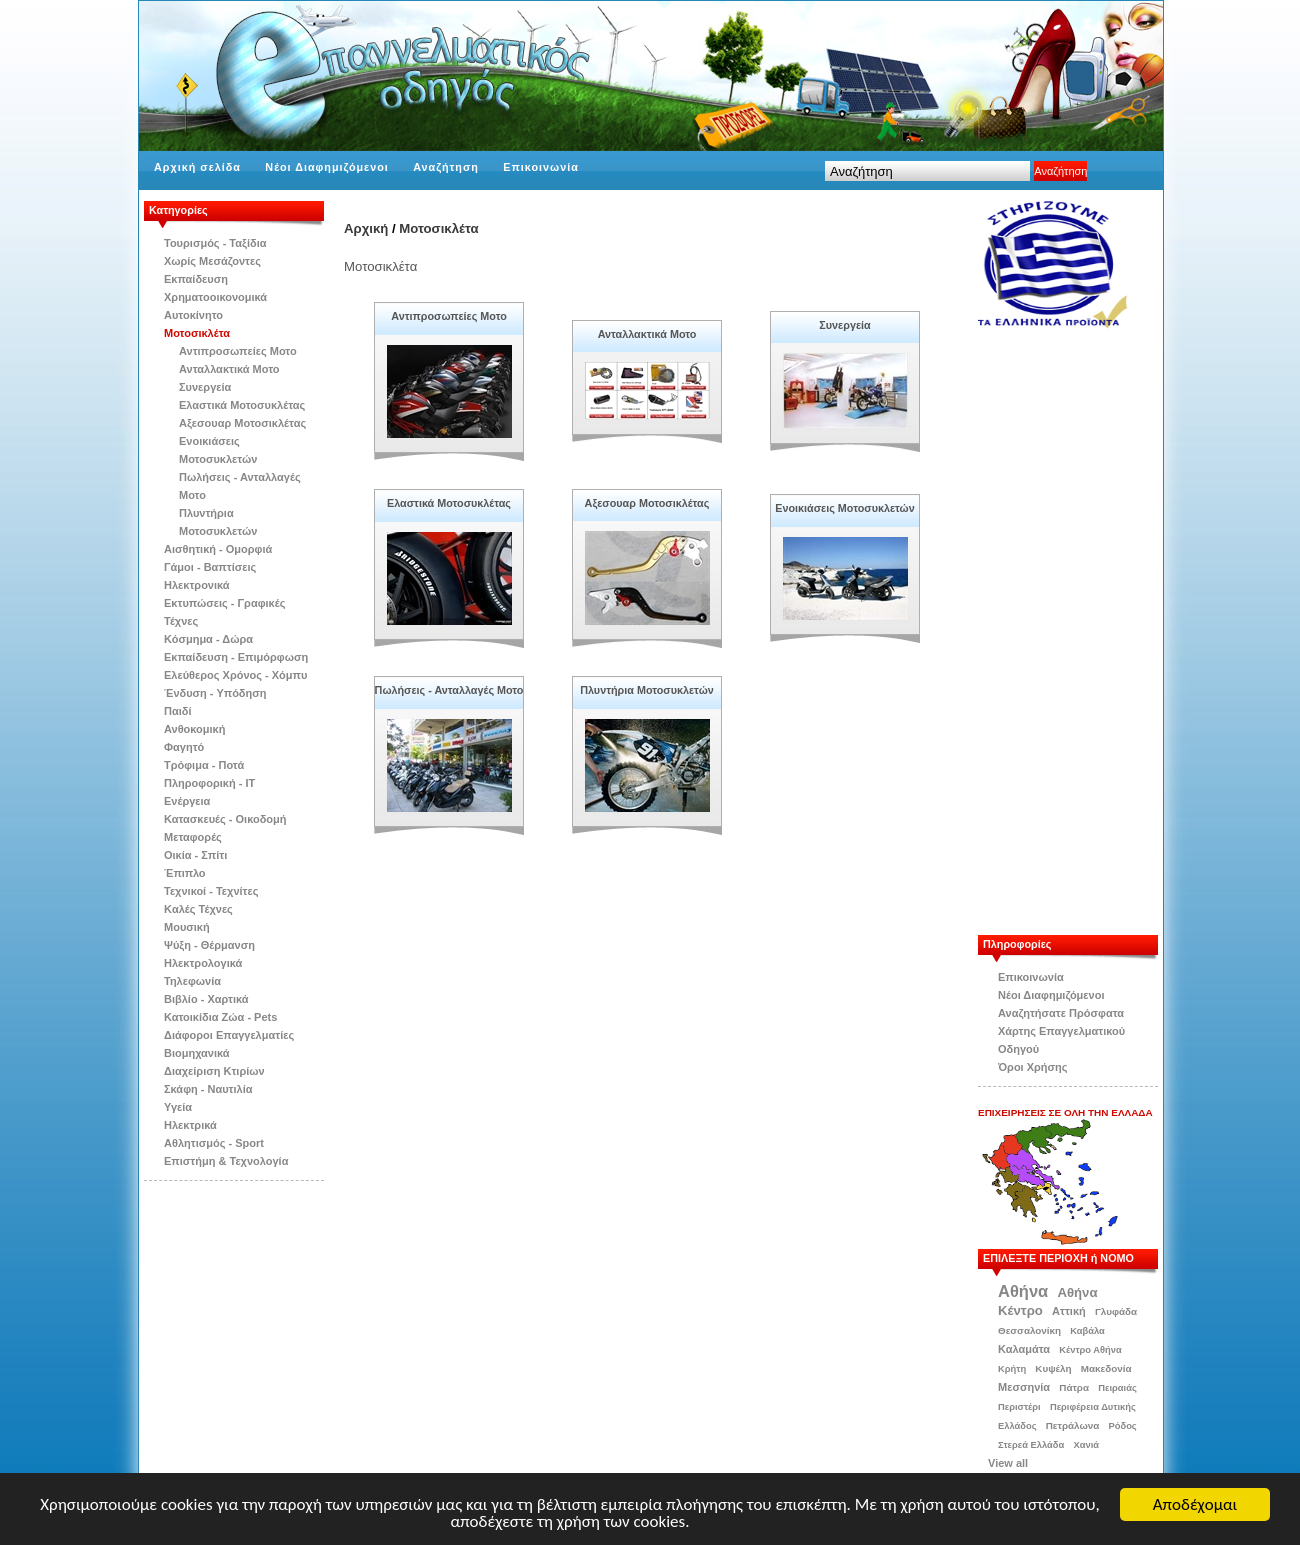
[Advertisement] (1078, 632)
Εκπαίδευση (196, 279)
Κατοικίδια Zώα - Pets (220, 1017)
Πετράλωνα (1073, 1425)
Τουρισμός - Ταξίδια (215, 243)
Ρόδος (1123, 1426)
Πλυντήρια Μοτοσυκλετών (647, 690)
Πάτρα (1074, 1387)
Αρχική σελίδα (197, 167)
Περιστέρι (1019, 1407)
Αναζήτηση (446, 167)
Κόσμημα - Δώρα (208, 639)
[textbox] (927, 171)
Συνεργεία (205, 387)
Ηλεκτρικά (190, 1125)
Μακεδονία (1106, 1368)
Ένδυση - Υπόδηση (215, 693)
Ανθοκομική (194, 729)
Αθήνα (1023, 1291)
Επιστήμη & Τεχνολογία (226, 1161)
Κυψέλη (1053, 1368)
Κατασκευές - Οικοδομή (225, 819)
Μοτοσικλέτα (197, 333)
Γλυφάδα (1116, 1311)
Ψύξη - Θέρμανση (209, 945)
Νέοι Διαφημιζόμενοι (326, 167)
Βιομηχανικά (197, 1053)
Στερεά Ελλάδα (1031, 1445)
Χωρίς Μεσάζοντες (212, 261)
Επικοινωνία (541, 167)
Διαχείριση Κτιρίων (214, 1071)
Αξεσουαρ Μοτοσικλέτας (242, 423)
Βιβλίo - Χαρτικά (206, 999)
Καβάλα (1087, 1331)
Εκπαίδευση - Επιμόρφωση (236, 657)
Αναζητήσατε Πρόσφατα (1061, 1013)
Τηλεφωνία (192, 981)
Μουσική (187, 927)
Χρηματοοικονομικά (215, 297)
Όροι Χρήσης (1033, 1067)
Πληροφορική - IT (209, 783)
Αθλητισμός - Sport (214, 1143)
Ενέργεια (187, 801)
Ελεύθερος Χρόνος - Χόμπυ (235, 675)
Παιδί (178, 711)
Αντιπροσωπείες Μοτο (238, 351)
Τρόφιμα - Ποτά (204, 765)
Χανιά (1086, 1445)
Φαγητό (184, 747)
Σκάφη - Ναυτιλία (208, 1089)
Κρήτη (1012, 1369)
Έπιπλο (185, 873)
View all (1008, 1463)
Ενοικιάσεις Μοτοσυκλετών (844, 508)
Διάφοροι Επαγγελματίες (229, 1035)
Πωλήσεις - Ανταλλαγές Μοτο (449, 690)
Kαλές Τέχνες (198, 909)
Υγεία (178, 1107)
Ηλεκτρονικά (197, 585)
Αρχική (366, 228)
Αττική (1069, 1311)
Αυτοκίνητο (193, 315)
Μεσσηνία (1024, 1387)
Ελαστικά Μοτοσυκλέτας (242, 405)
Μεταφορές (193, 837)
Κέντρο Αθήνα (1090, 1350)
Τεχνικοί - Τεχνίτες (211, 891)
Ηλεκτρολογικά (203, 963)
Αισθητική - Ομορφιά (218, 549)
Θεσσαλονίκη (1029, 1330)
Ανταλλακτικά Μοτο (229, 369)
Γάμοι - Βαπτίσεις (210, 567)
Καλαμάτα (1024, 1349)
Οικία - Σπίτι (195, 855)
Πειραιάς (1117, 1388)
